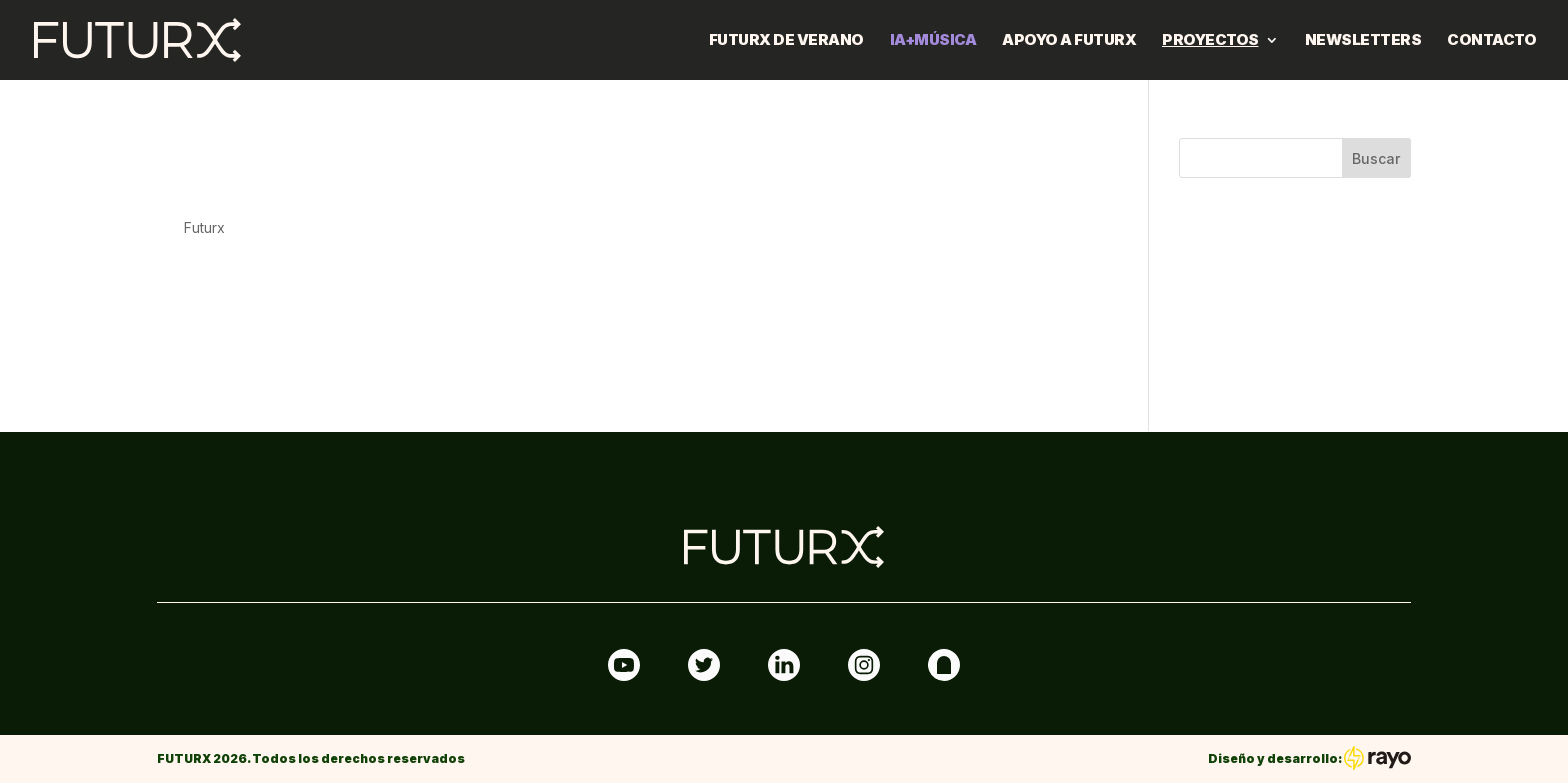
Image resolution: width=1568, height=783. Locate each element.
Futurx (204, 227)
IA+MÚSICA (933, 41)
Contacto (1491, 41)
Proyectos (1210, 41)
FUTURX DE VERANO (786, 41)
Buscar (1376, 158)
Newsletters (1363, 41)
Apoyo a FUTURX (1069, 41)
